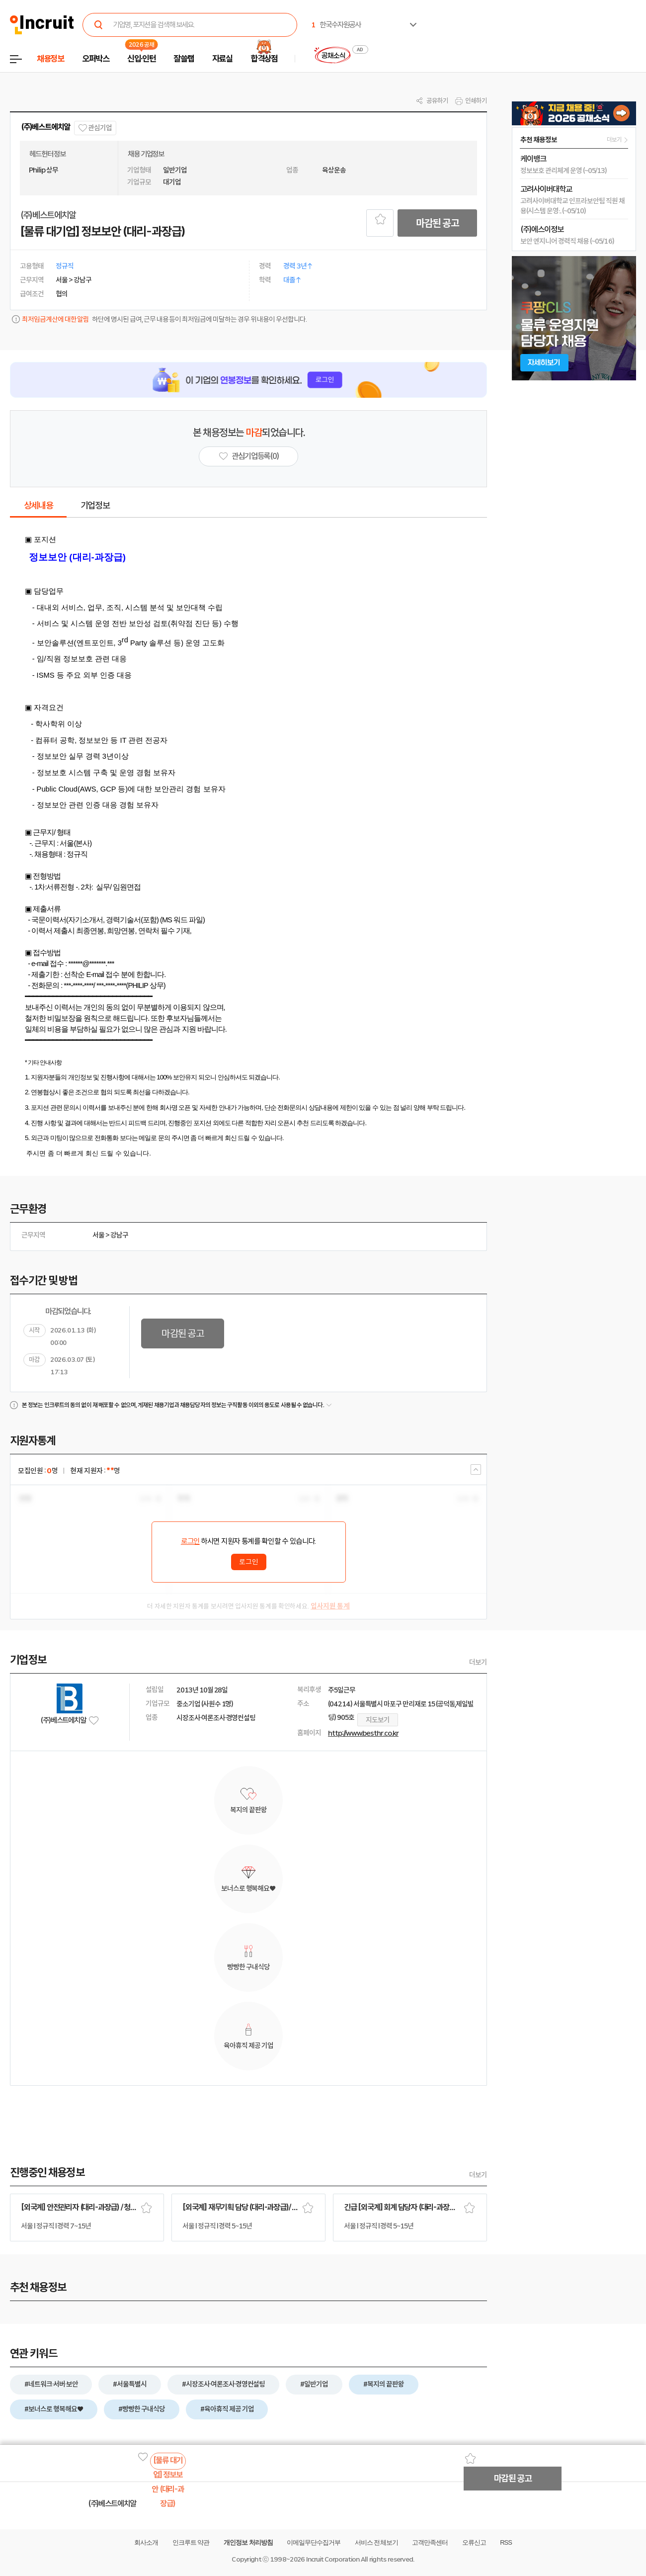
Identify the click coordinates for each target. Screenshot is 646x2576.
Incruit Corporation (332, 2559)
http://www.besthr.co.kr (363, 1733)
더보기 (478, 1662)
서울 (98, 1235)
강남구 (119, 1235)
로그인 (190, 1541)
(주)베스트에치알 (45, 127)
